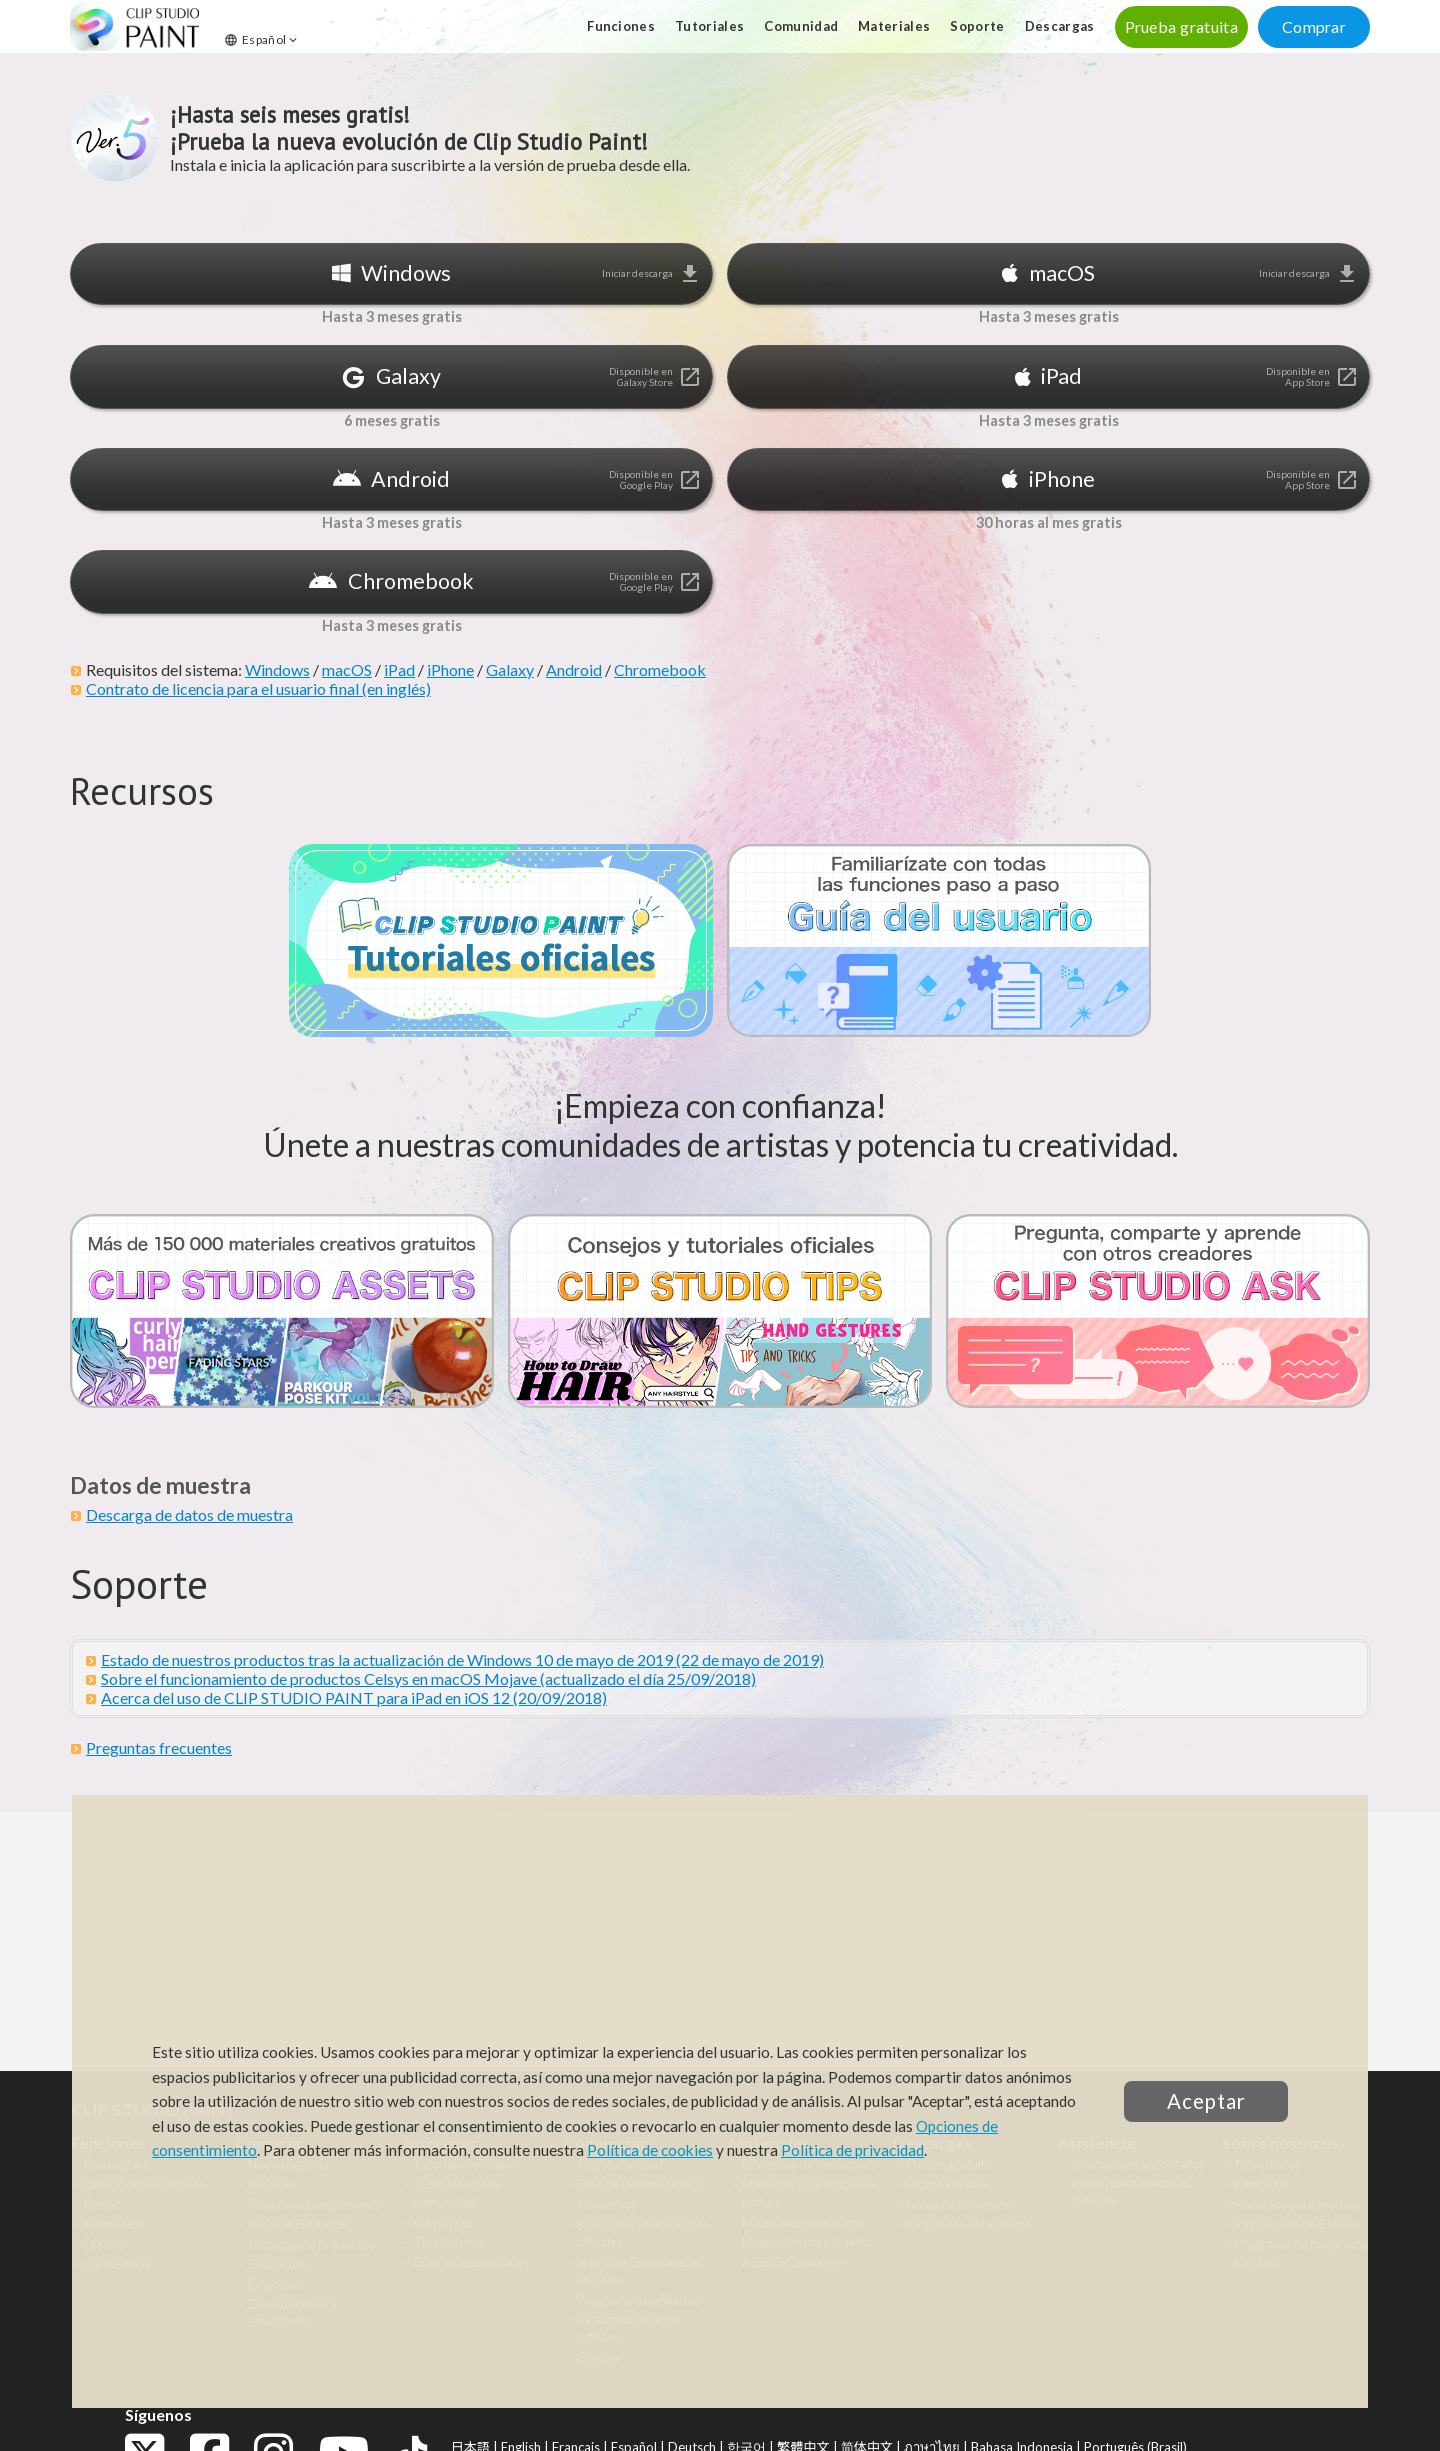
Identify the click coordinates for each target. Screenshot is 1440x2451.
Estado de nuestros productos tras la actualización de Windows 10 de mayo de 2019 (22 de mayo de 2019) (462, 1659)
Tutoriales (709, 26)
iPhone (450, 669)
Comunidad (801, 26)
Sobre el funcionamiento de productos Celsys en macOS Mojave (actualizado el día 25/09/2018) (428, 1678)
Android (574, 669)
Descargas (1060, 26)
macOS (347, 669)
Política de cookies (650, 2150)
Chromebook (660, 669)
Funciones (621, 26)
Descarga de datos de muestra (189, 1514)
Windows (277, 669)
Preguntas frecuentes (159, 1747)
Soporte (977, 26)
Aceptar (1206, 2101)
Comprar (1314, 26)
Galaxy (510, 669)
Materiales (894, 26)
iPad (399, 669)
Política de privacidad (852, 2150)
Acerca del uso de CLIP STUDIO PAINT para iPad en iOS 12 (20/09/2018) (354, 1697)
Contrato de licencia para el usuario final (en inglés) (258, 688)
